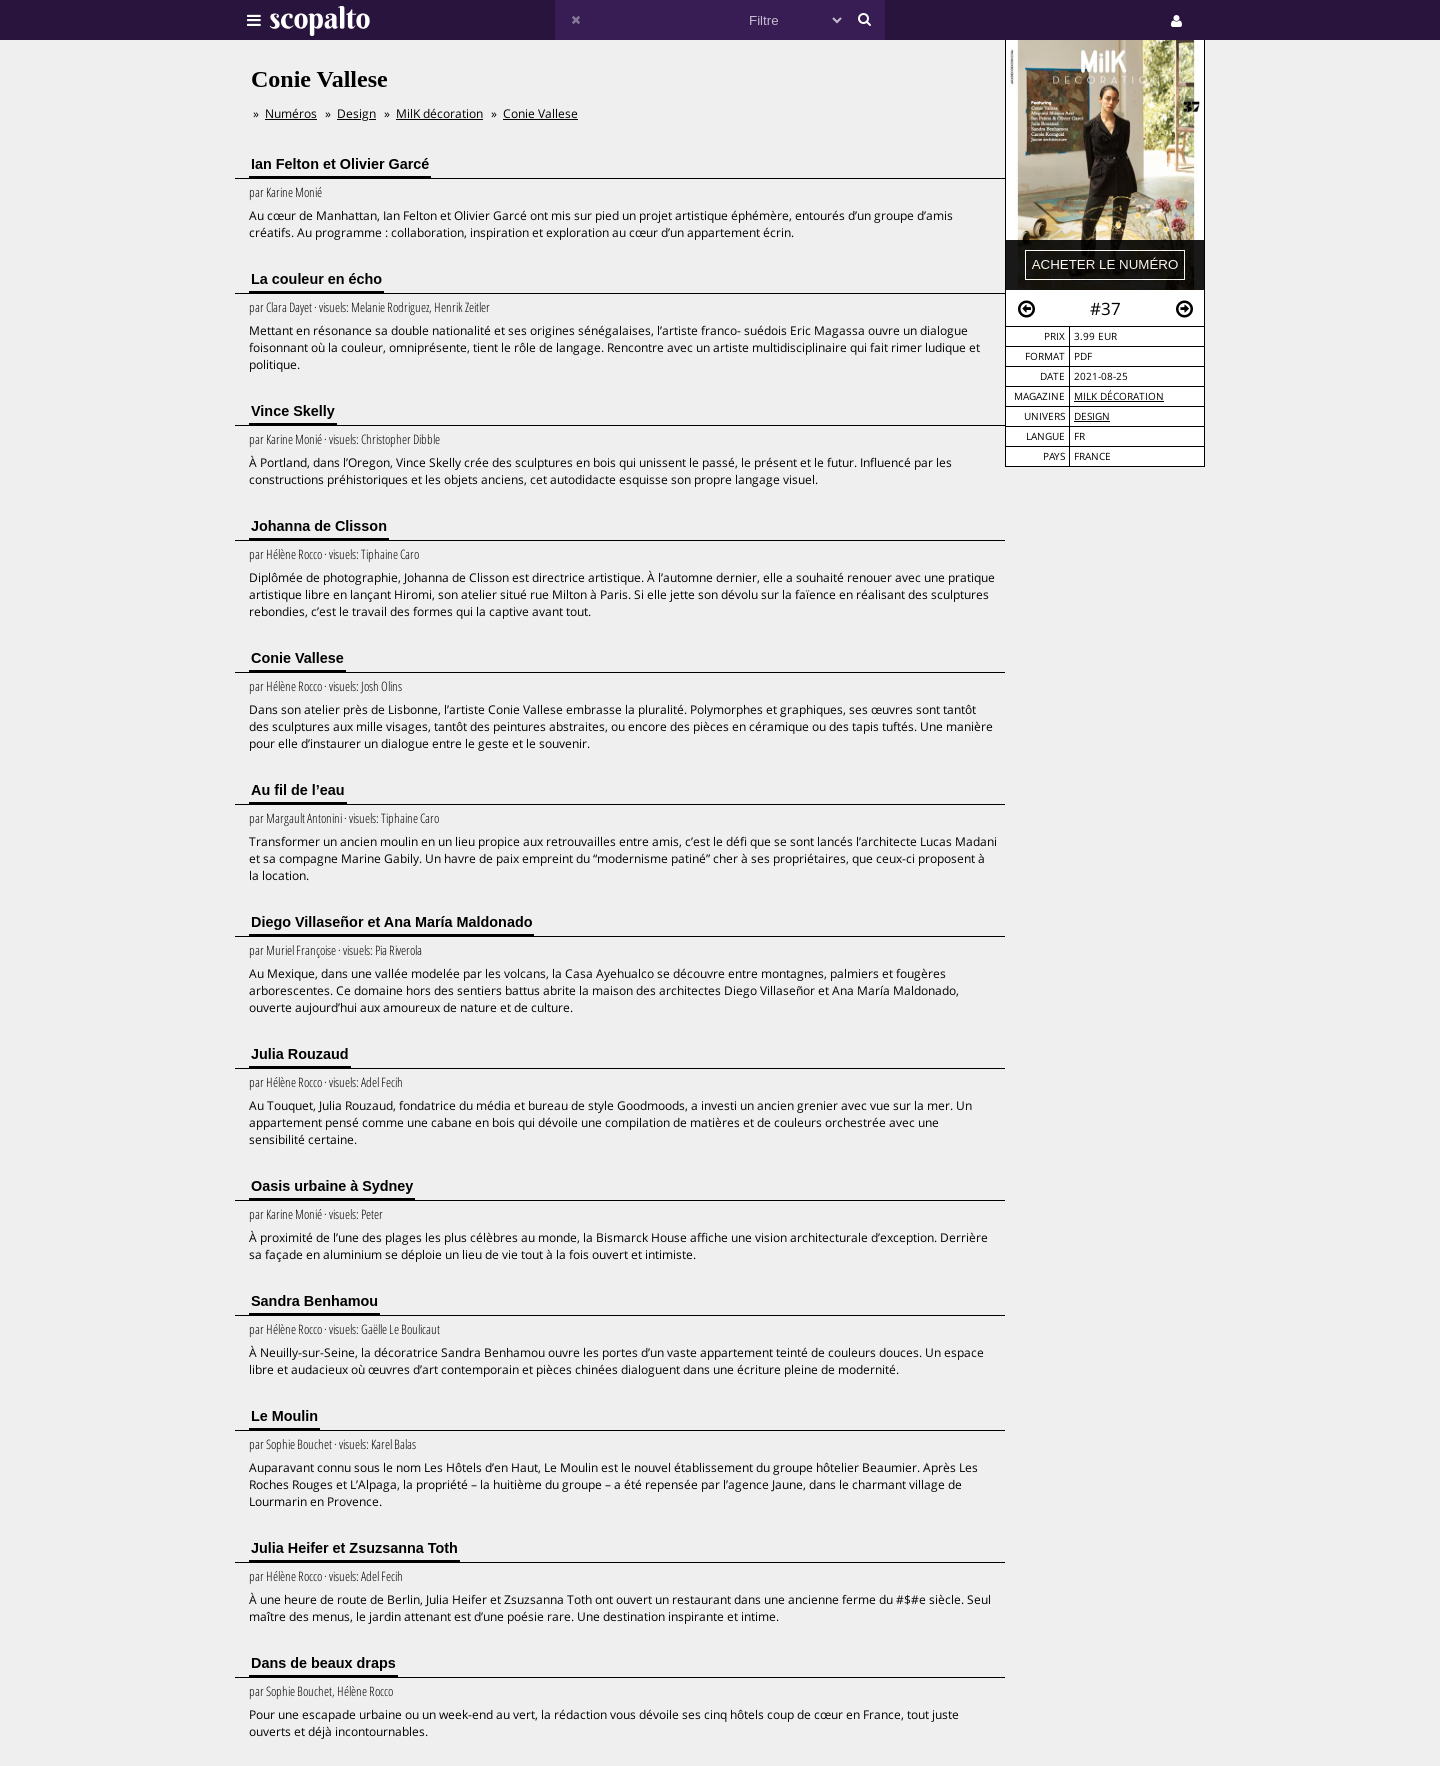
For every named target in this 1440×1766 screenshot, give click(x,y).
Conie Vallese (540, 113)
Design (1092, 416)
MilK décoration (1119, 396)
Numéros (291, 113)
